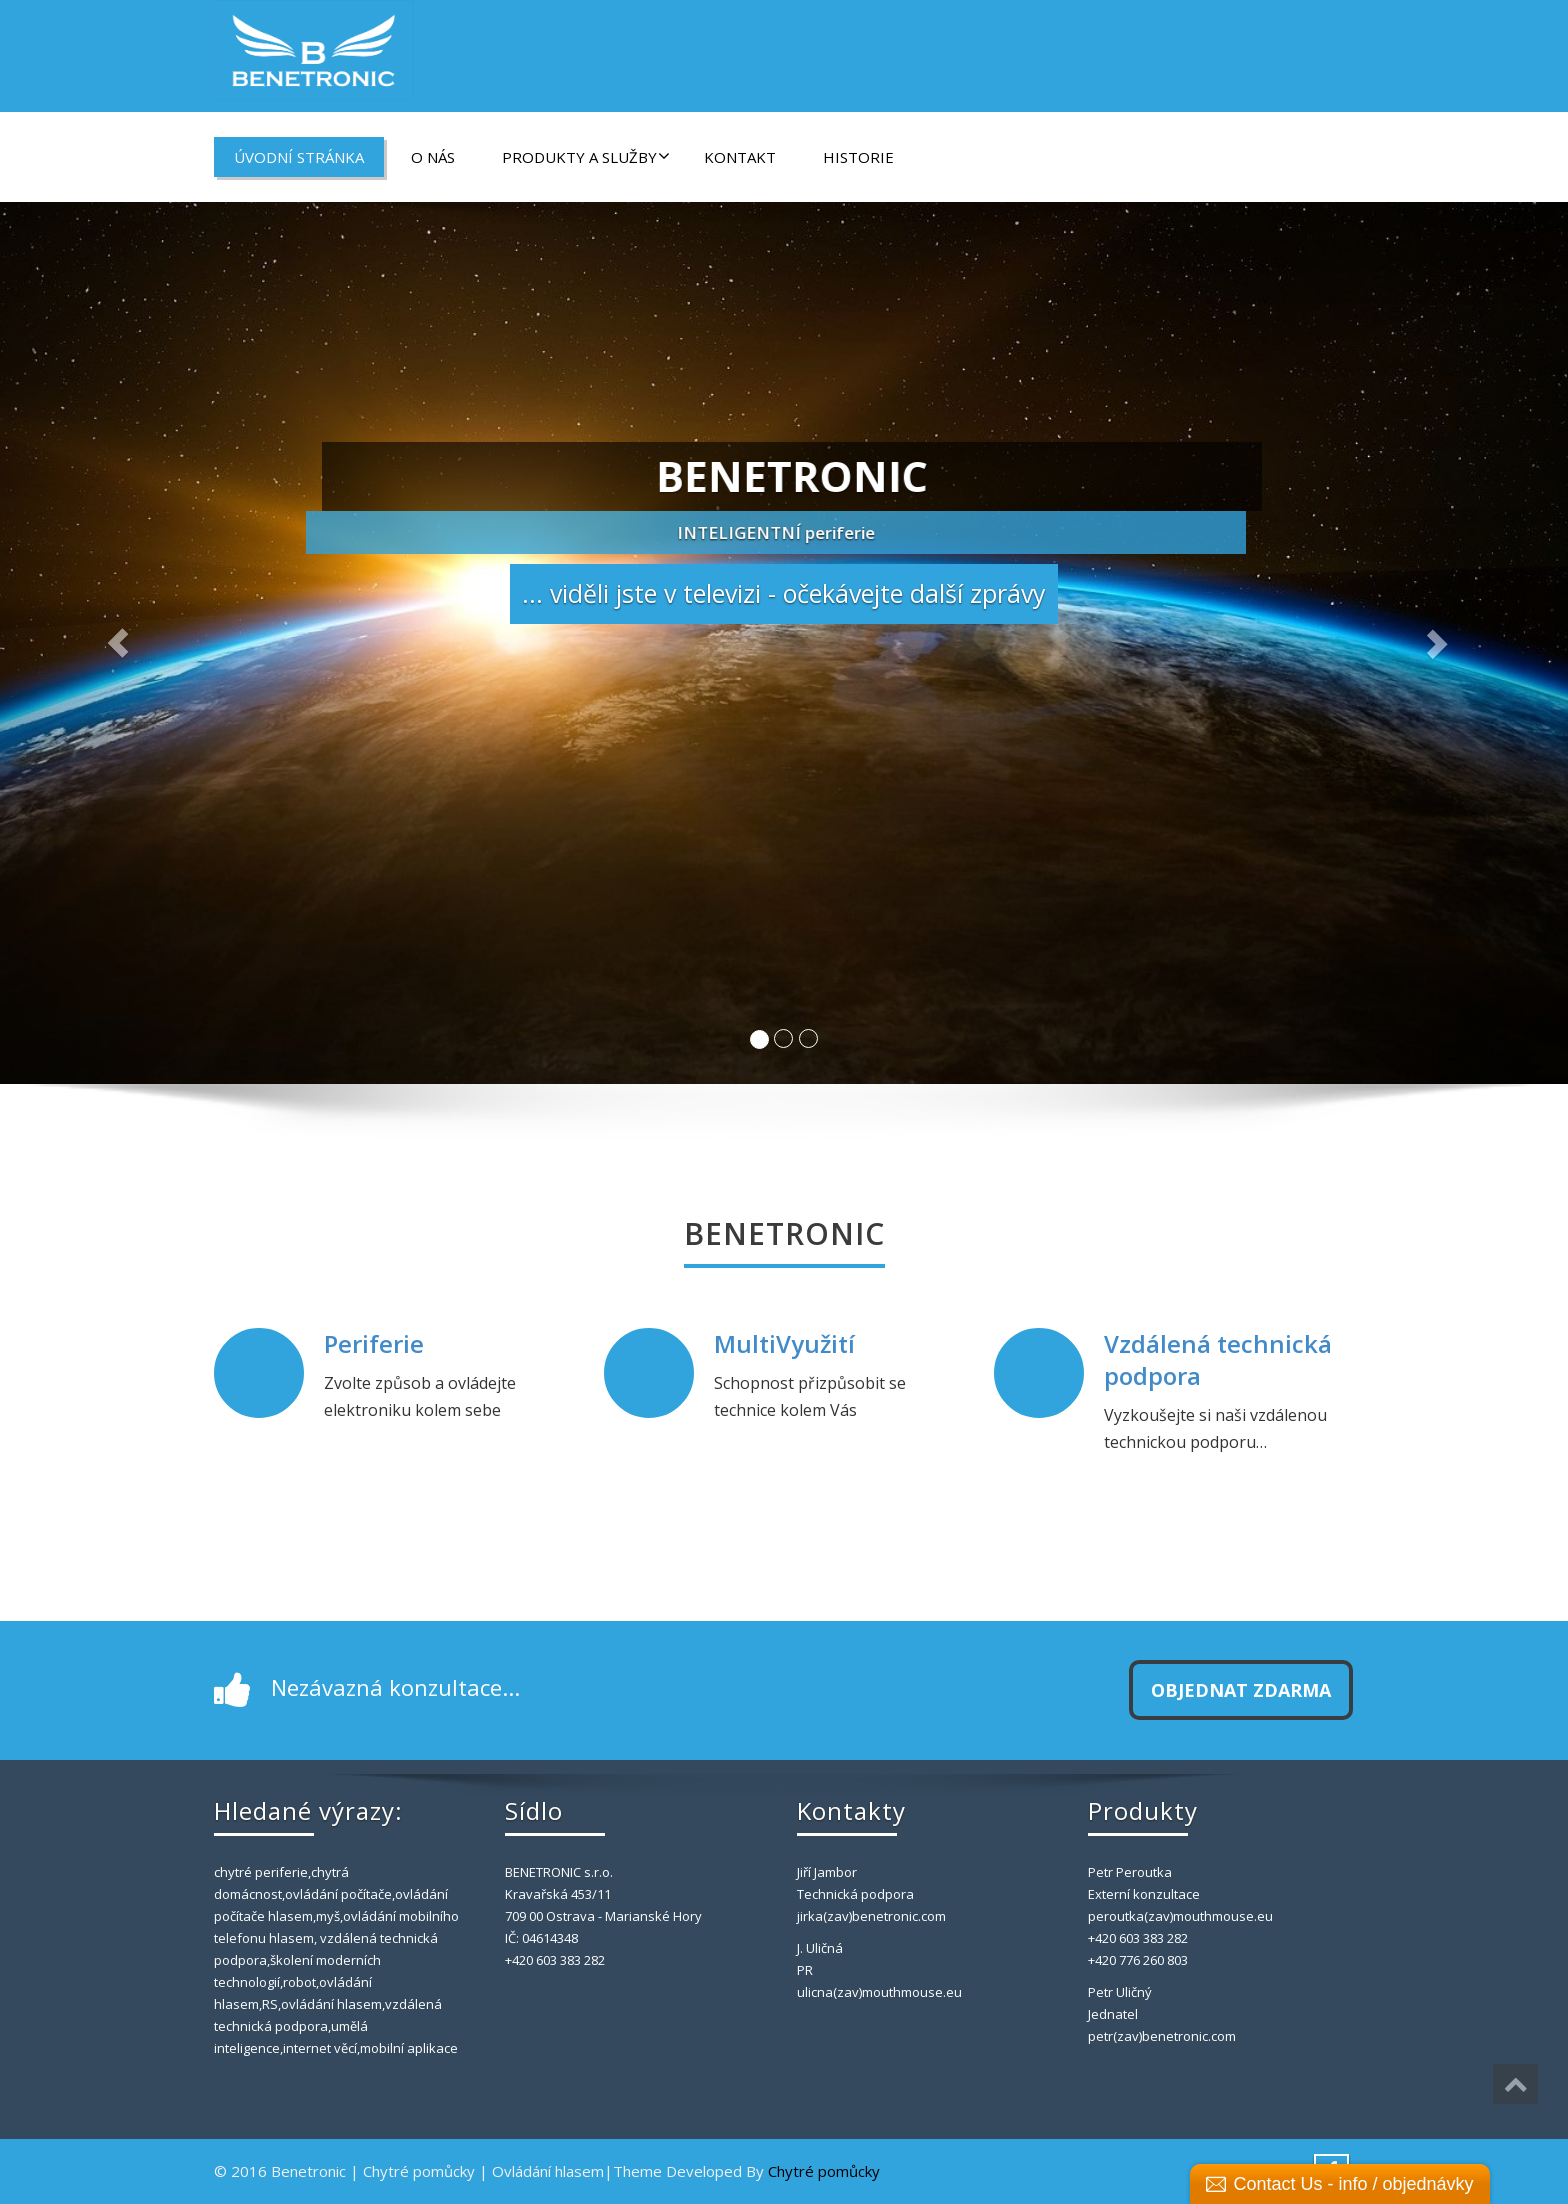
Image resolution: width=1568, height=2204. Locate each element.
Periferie (374, 1343)
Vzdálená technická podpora (1218, 1359)
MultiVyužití (784, 1343)
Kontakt (740, 157)
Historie (858, 157)
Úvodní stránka (299, 157)
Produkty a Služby (586, 157)
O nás (433, 157)
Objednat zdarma (1241, 1690)
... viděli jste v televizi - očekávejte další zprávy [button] (784, 596)
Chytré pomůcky (824, 2171)
